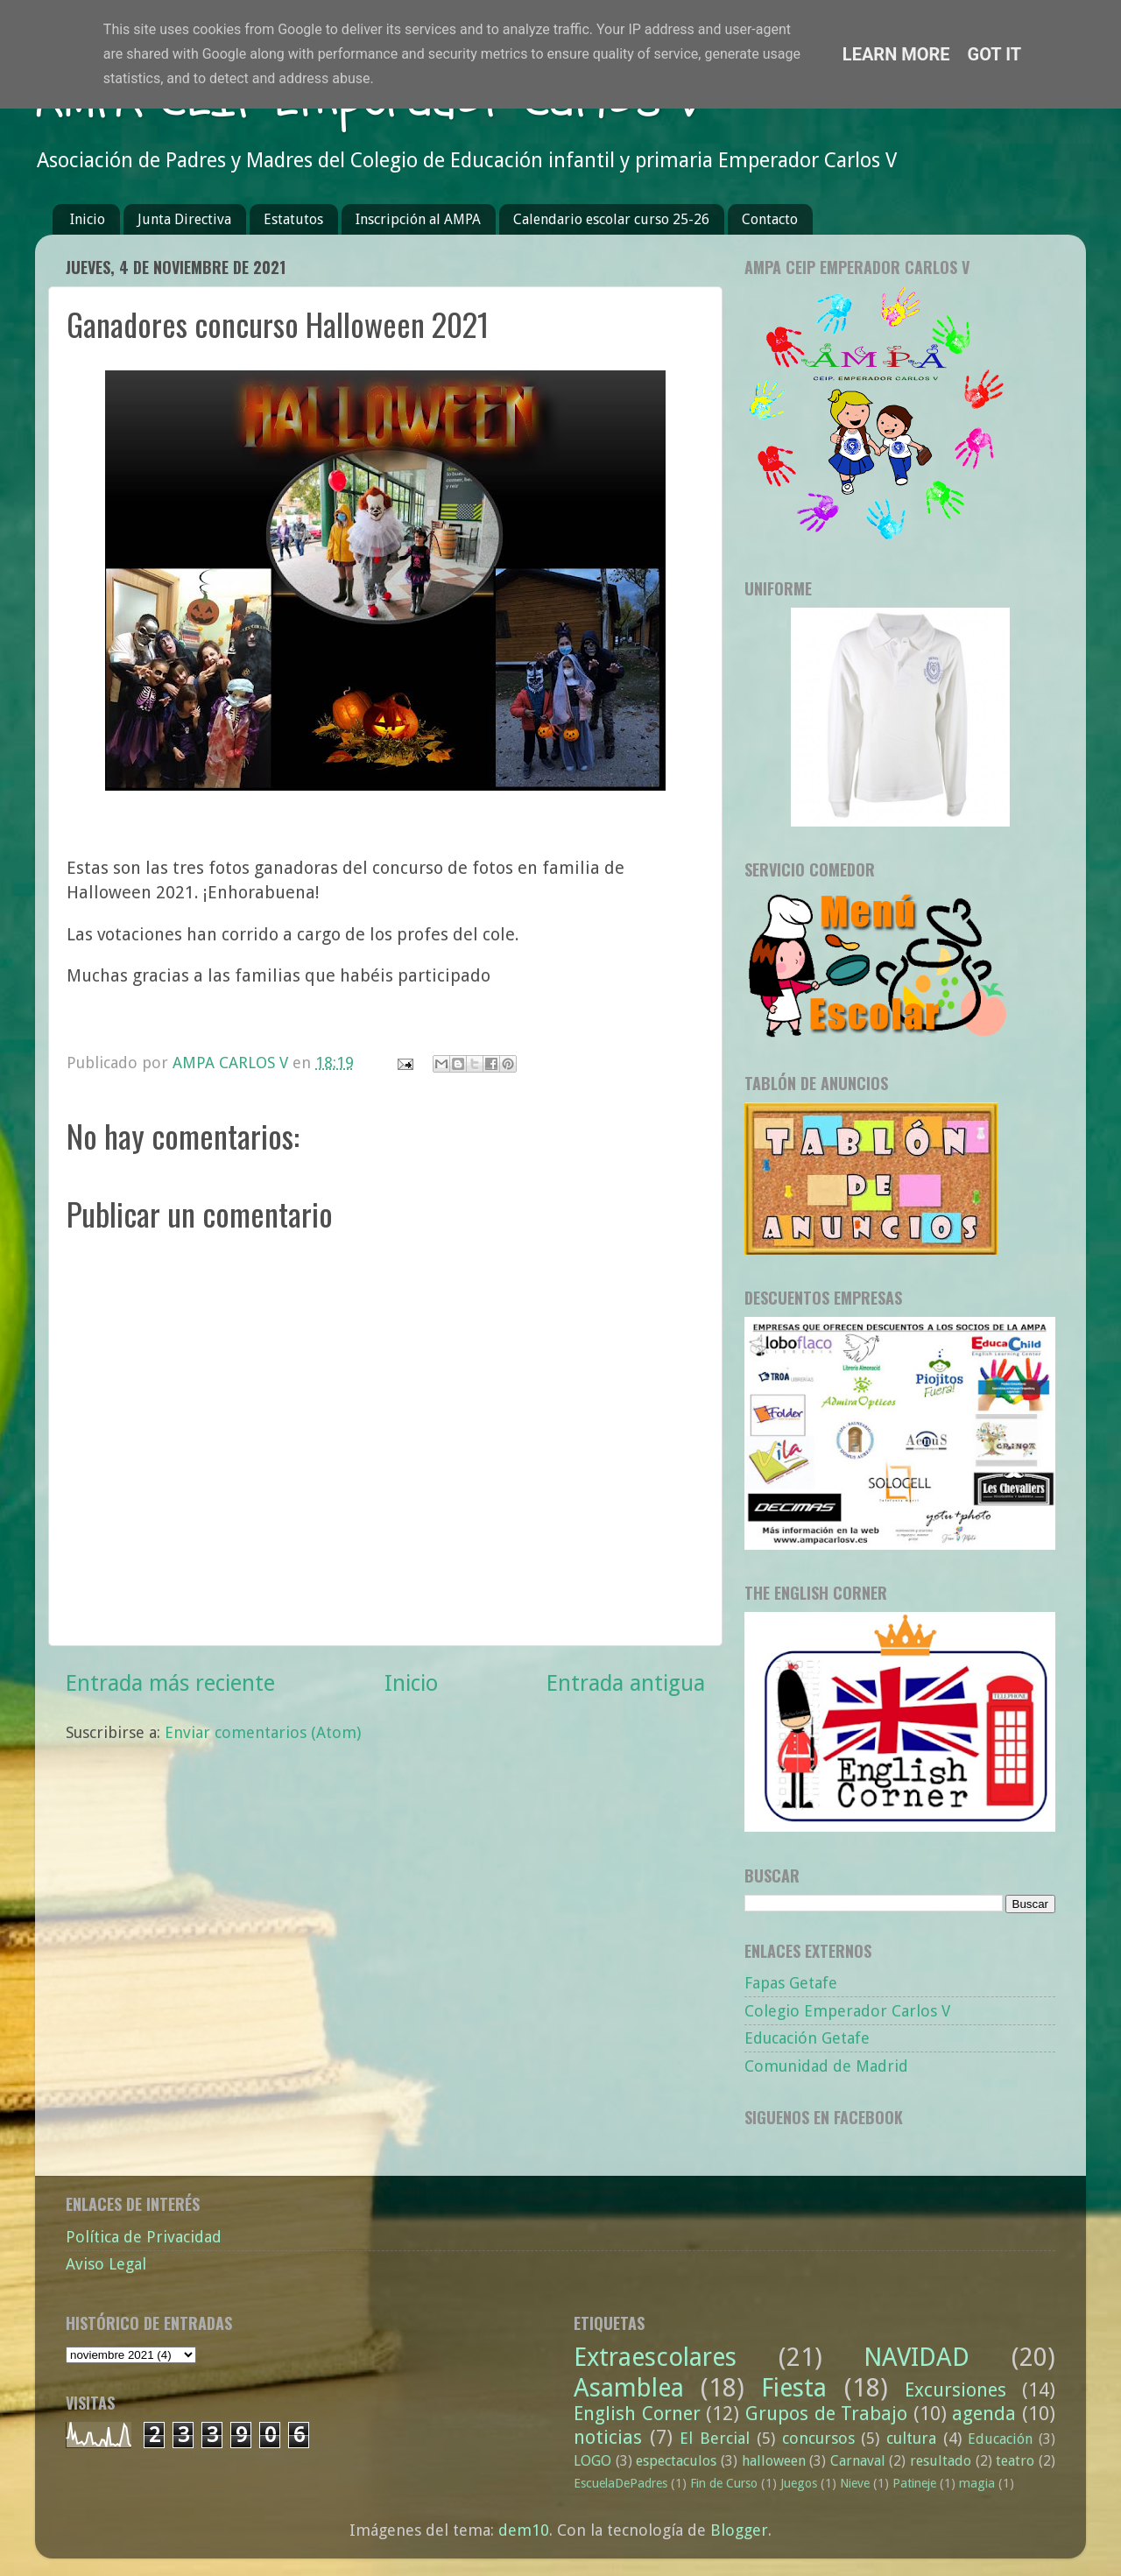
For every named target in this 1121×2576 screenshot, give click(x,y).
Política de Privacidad (144, 2237)
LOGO (592, 2461)
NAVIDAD (916, 2357)
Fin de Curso (724, 2483)
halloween (774, 2461)
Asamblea (629, 2388)
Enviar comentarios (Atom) (263, 1732)
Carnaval (857, 2461)
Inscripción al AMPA (418, 219)
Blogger (739, 2530)
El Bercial (715, 2438)
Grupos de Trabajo (826, 2414)
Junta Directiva (184, 219)
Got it (995, 54)
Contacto (770, 219)
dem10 (523, 2530)
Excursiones (955, 2390)
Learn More (896, 54)
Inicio (87, 219)
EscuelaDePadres (620, 2483)
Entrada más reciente (170, 1683)
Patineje (914, 2483)
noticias (608, 2437)
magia (977, 2483)
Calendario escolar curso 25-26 (611, 219)
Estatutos (293, 219)
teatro (1015, 2461)
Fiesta (794, 2388)
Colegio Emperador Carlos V (847, 2011)
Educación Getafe (807, 2038)
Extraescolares (655, 2357)
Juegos (798, 2483)
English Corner (637, 2414)
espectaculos (676, 2461)
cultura (911, 2438)
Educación (1000, 2439)
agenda (984, 2414)
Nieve (855, 2483)
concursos (818, 2438)
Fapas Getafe (790, 1983)
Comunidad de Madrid (826, 2066)
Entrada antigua (625, 1683)
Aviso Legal (106, 2264)
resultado (940, 2461)
